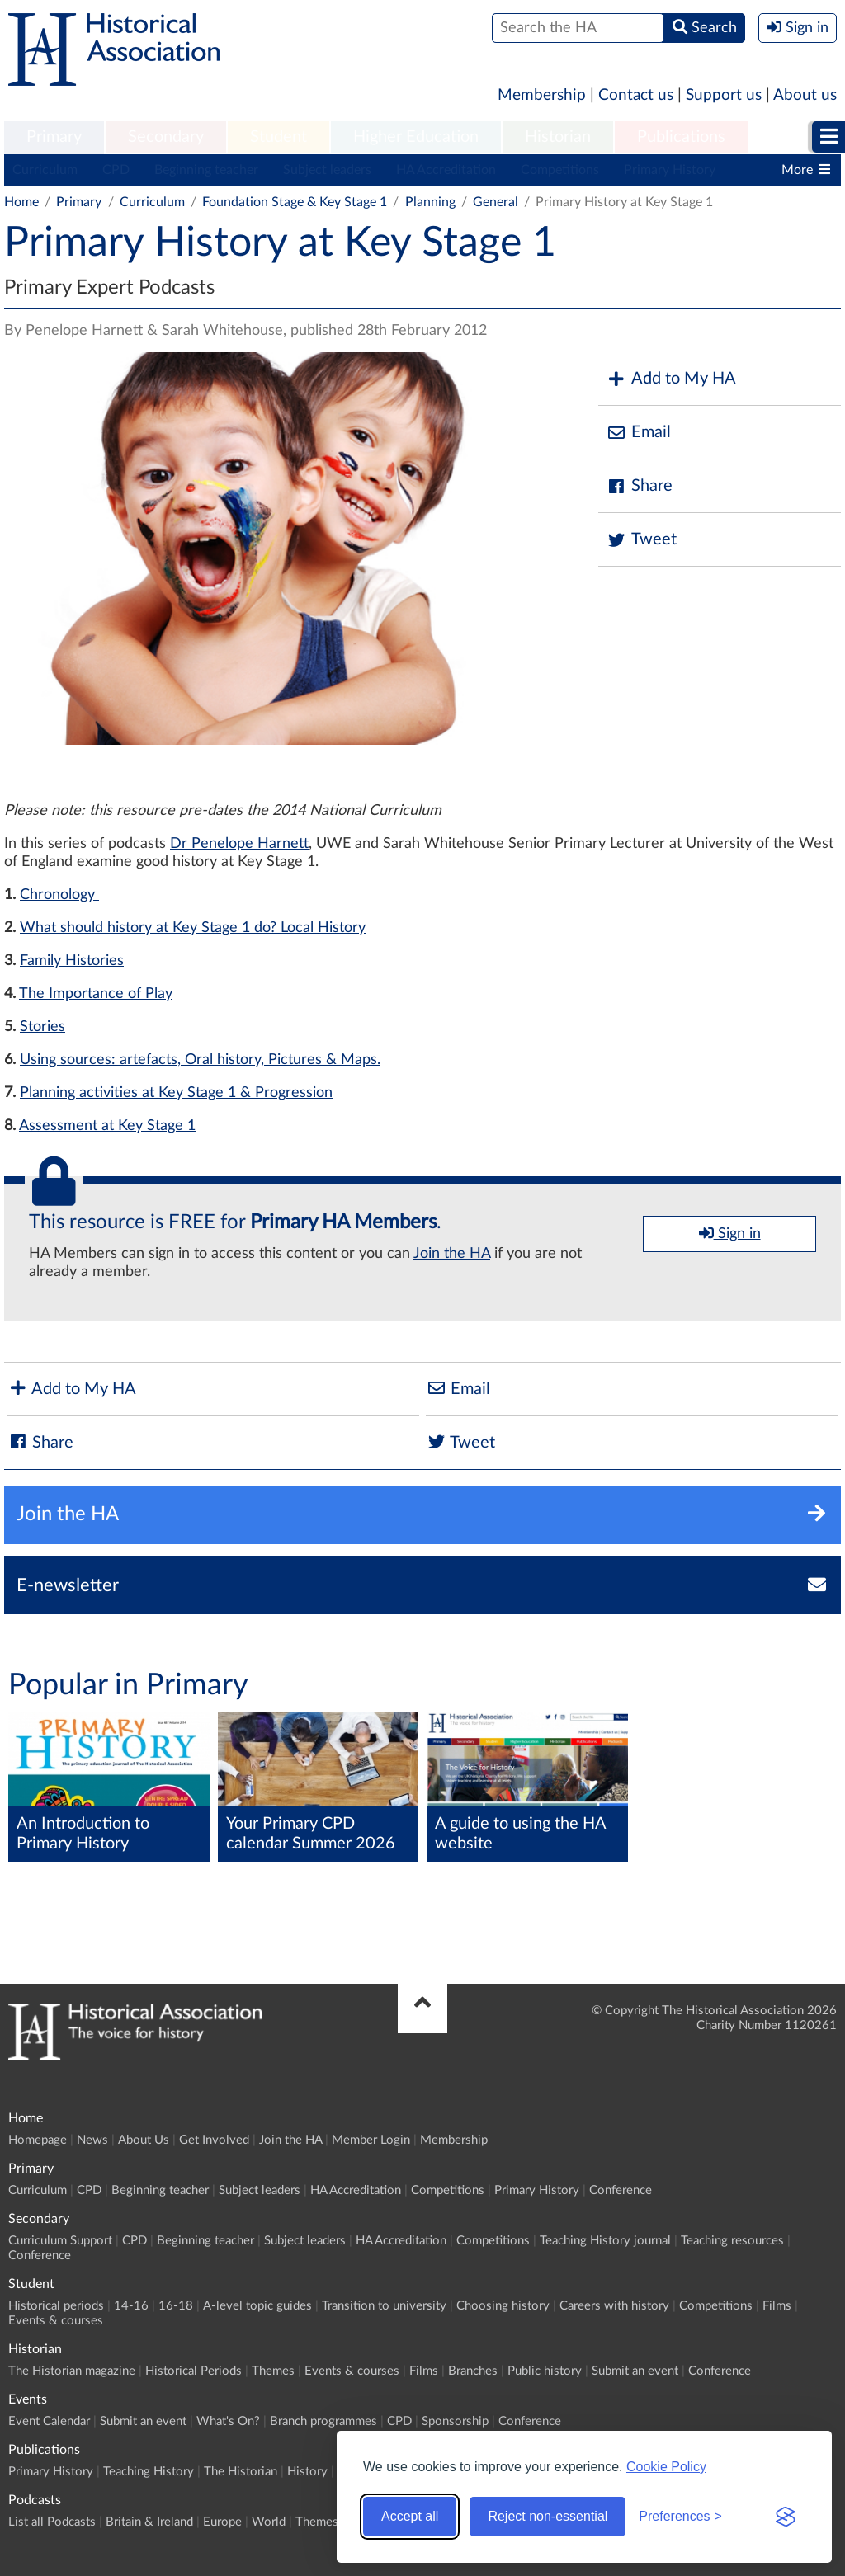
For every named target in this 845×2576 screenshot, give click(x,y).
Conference (620, 2190)
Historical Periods (193, 2371)
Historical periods (56, 2306)
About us (805, 95)
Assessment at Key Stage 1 (107, 1125)
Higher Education (416, 137)
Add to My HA (671, 379)
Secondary (166, 137)
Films (776, 2306)
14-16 (131, 2306)
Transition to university (384, 2306)
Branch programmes (323, 2421)
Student (278, 137)
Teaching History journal (605, 2241)
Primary (54, 137)
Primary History (669, 170)
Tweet (642, 540)
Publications (681, 137)
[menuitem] (54, 137)
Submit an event (635, 2371)
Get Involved (214, 2140)
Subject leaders (327, 170)
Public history (544, 2371)
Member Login (371, 2140)
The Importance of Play (95, 994)
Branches (473, 2371)
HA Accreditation (446, 170)
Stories (42, 1027)
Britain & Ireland (149, 2522)
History (307, 2471)
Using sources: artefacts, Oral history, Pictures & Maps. (200, 1060)
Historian (558, 137)
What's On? (228, 2421)
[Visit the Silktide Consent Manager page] (785, 2516)
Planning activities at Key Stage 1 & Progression (176, 1092)
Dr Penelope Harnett (239, 843)
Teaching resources (732, 2241)
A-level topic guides (257, 2306)
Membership (542, 95)
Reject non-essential (547, 2516)
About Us (143, 2140)
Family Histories (72, 961)
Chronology (59, 895)
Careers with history (614, 2306)
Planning (430, 202)
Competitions (560, 170)
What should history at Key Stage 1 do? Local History (193, 928)
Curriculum (45, 170)
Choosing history (503, 2306)
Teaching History (148, 2471)
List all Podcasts (52, 2522)
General (495, 202)
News (92, 2140)
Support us (724, 95)
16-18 (175, 2306)
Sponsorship (455, 2421)
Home (21, 202)
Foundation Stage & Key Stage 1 (294, 202)
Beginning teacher (206, 170)
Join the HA (451, 1253)
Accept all (409, 2516)
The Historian (240, 2471)
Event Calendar (49, 2421)
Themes (273, 2371)
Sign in (730, 1233)
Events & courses (55, 2321)
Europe (222, 2522)
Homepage (37, 2140)
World (269, 2522)
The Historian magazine (71, 2371)
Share (640, 486)
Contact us (635, 95)
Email (639, 432)
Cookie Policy (666, 2467)
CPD (116, 170)
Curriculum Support (60, 2241)
